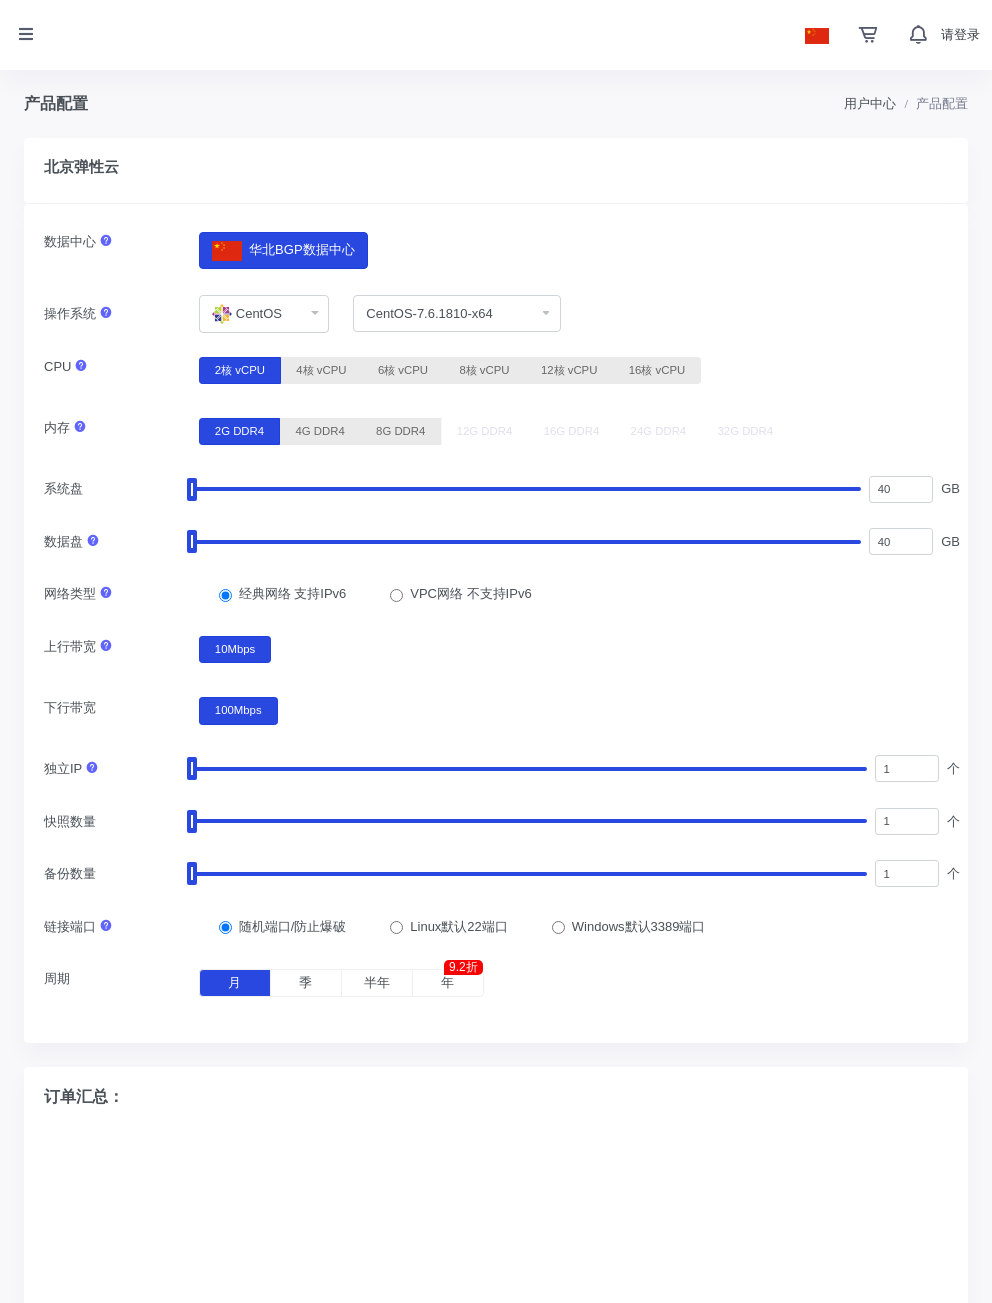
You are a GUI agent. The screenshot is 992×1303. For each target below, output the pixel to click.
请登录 (960, 34)
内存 (65, 427)
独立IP (71, 768)
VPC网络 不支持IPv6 (470, 593)
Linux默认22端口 (459, 926)
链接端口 (78, 926)
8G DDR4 (400, 430)
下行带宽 (70, 707)
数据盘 (72, 541)
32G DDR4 (746, 430)
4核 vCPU (321, 369)
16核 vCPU (657, 369)
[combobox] (264, 314)
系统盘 (63, 488)
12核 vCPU (569, 369)
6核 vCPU (403, 369)
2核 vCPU (240, 369)
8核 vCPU (484, 369)
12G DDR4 (485, 430)
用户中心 (870, 103)
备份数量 (70, 873)
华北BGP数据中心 (283, 250)
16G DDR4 (572, 430)
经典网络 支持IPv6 (293, 593)
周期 (57, 978)
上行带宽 (78, 646)
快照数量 (70, 821)
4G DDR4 (319, 430)
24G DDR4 (659, 430)
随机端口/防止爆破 (293, 926)
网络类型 (78, 593)
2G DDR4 (239, 430)
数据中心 (78, 241)
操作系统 (78, 313)
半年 (377, 982)
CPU (66, 366)
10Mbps (235, 648)
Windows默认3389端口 (639, 926)
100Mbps (238, 709)
